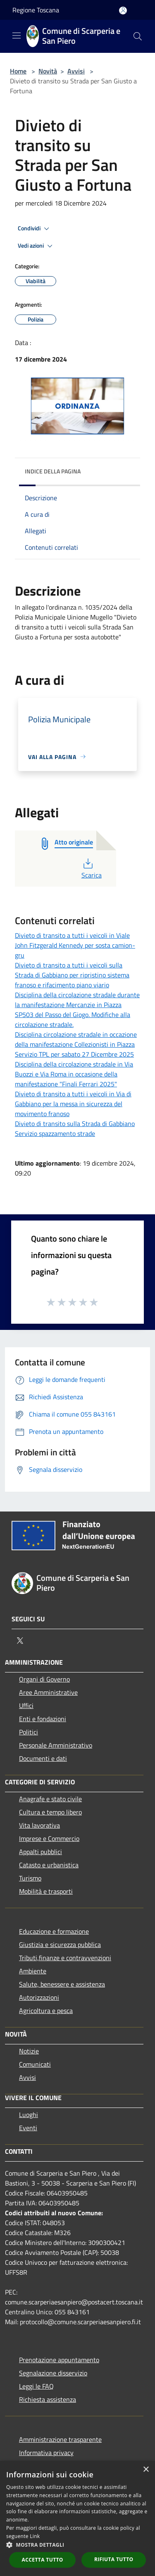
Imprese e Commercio (49, 1838)
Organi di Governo (44, 1679)
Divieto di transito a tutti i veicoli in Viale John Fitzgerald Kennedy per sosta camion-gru (75, 945)
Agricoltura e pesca (46, 2010)
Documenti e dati (43, 1758)
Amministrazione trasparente (60, 2439)
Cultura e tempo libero (50, 1812)
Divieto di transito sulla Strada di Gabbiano (75, 1123)
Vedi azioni (36, 246)
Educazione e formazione (54, 1931)
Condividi (35, 229)
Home (18, 71)
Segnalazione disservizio (53, 2373)
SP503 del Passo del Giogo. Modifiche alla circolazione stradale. (72, 1019)
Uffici (26, 1705)
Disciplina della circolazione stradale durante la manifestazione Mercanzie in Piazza (77, 1000)
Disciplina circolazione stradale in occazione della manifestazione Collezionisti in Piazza (76, 1039)
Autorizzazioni (39, 1997)
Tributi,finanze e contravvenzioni (65, 1958)
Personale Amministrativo (55, 1745)
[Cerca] (138, 36)
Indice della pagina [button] (53, 471)
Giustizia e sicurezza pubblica (60, 1944)
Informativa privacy (46, 2453)
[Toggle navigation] (16, 35)
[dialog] (77, 2518)
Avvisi (76, 71)
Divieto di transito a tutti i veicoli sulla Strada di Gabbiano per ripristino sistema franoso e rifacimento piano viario (72, 975)
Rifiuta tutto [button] (114, 2559)
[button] (77, 2545)
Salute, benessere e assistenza (62, 1984)
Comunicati (35, 2064)
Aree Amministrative (48, 1692)
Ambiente (32, 1971)
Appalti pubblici (40, 1852)
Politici (28, 1732)
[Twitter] (20, 1640)
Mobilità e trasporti (46, 1891)
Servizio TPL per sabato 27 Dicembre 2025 (74, 1054)
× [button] (146, 2470)
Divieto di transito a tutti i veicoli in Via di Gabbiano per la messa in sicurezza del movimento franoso (73, 1104)
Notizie (29, 2051)
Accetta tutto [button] (42, 2559)
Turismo (30, 1878)
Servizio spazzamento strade (55, 1133)
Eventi (28, 2128)
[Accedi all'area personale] (123, 10)
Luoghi (28, 2114)
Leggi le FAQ (36, 2386)
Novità (47, 71)
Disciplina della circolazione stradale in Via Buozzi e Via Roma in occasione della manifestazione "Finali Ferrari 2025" (74, 1074)
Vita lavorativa (39, 1825)
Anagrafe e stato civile (50, 1799)
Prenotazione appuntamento (59, 2360)
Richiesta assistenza (47, 2399)
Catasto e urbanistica (49, 1865)
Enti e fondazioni (42, 1719)
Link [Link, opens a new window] (35, 2536)
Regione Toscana (35, 10)
